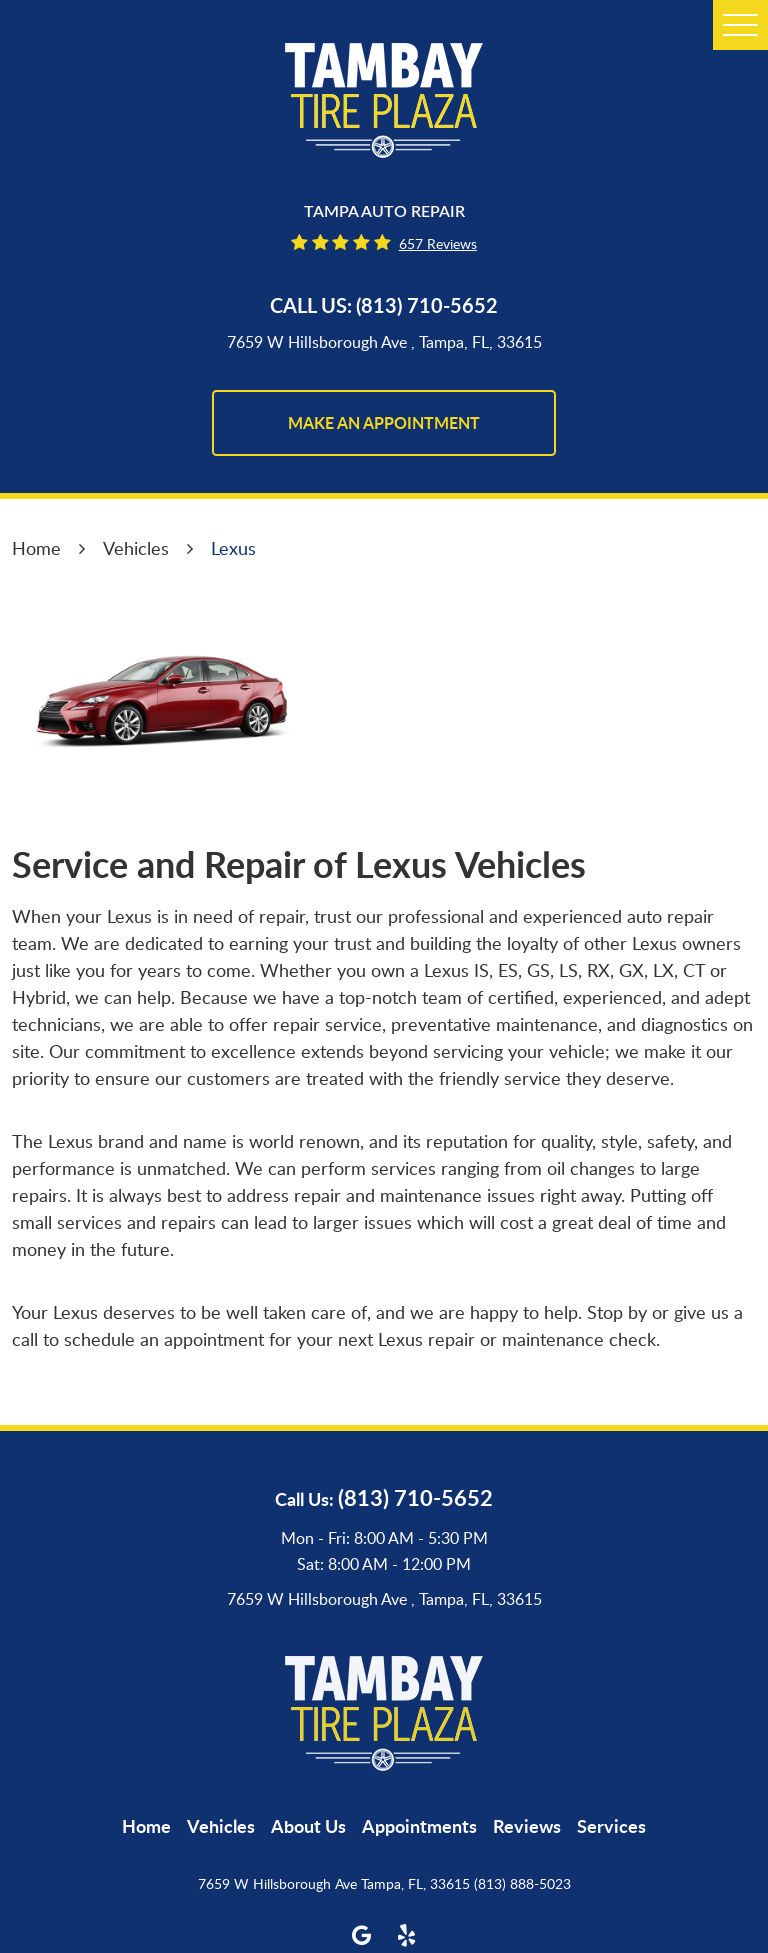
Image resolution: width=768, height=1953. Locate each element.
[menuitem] (146, 1826)
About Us (308, 1826)
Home (36, 548)
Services (611, 1826)
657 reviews (438, 243)
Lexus (233, 548)
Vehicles (136, 548)
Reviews (527, 1826)
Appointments (419, 1826)
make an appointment (384, 422)
